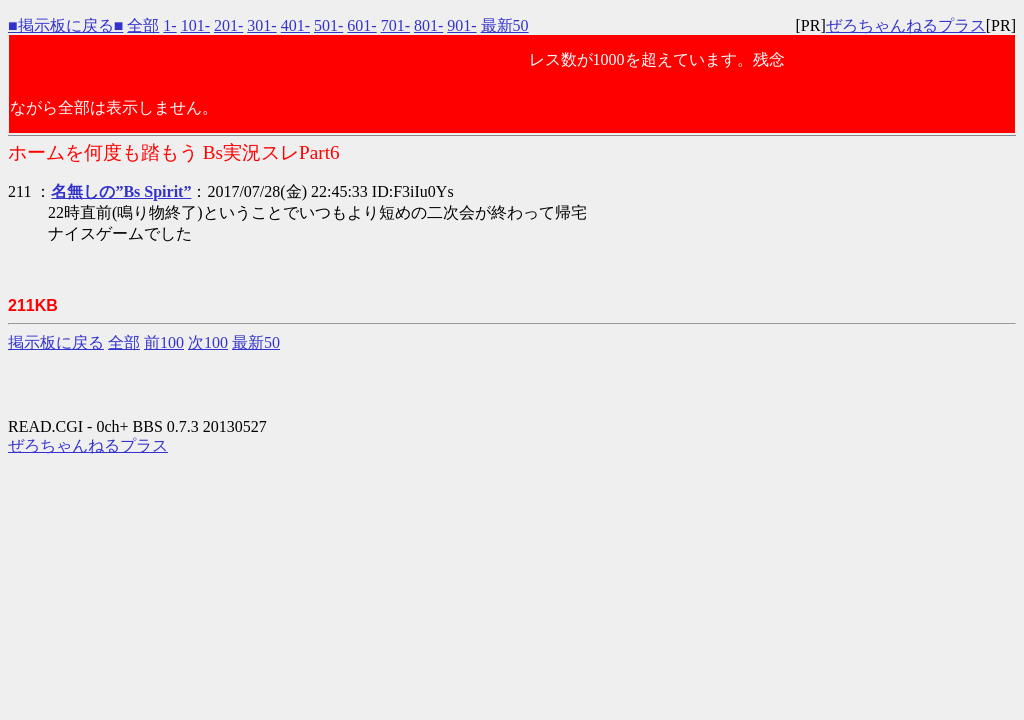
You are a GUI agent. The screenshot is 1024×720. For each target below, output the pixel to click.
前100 (164, 342)
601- (361, 25)
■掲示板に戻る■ (65, 25)
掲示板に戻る (56, 342)
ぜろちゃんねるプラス (906, 25)
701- (395, 25)
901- (461, 25)
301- (261, 25)
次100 (208, 342)
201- (228, 25)
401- (295, 25)
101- (195, 25)
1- (169, 25)
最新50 (505, 25)
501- (328, 25)
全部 (143, 25)
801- (428, 25)
